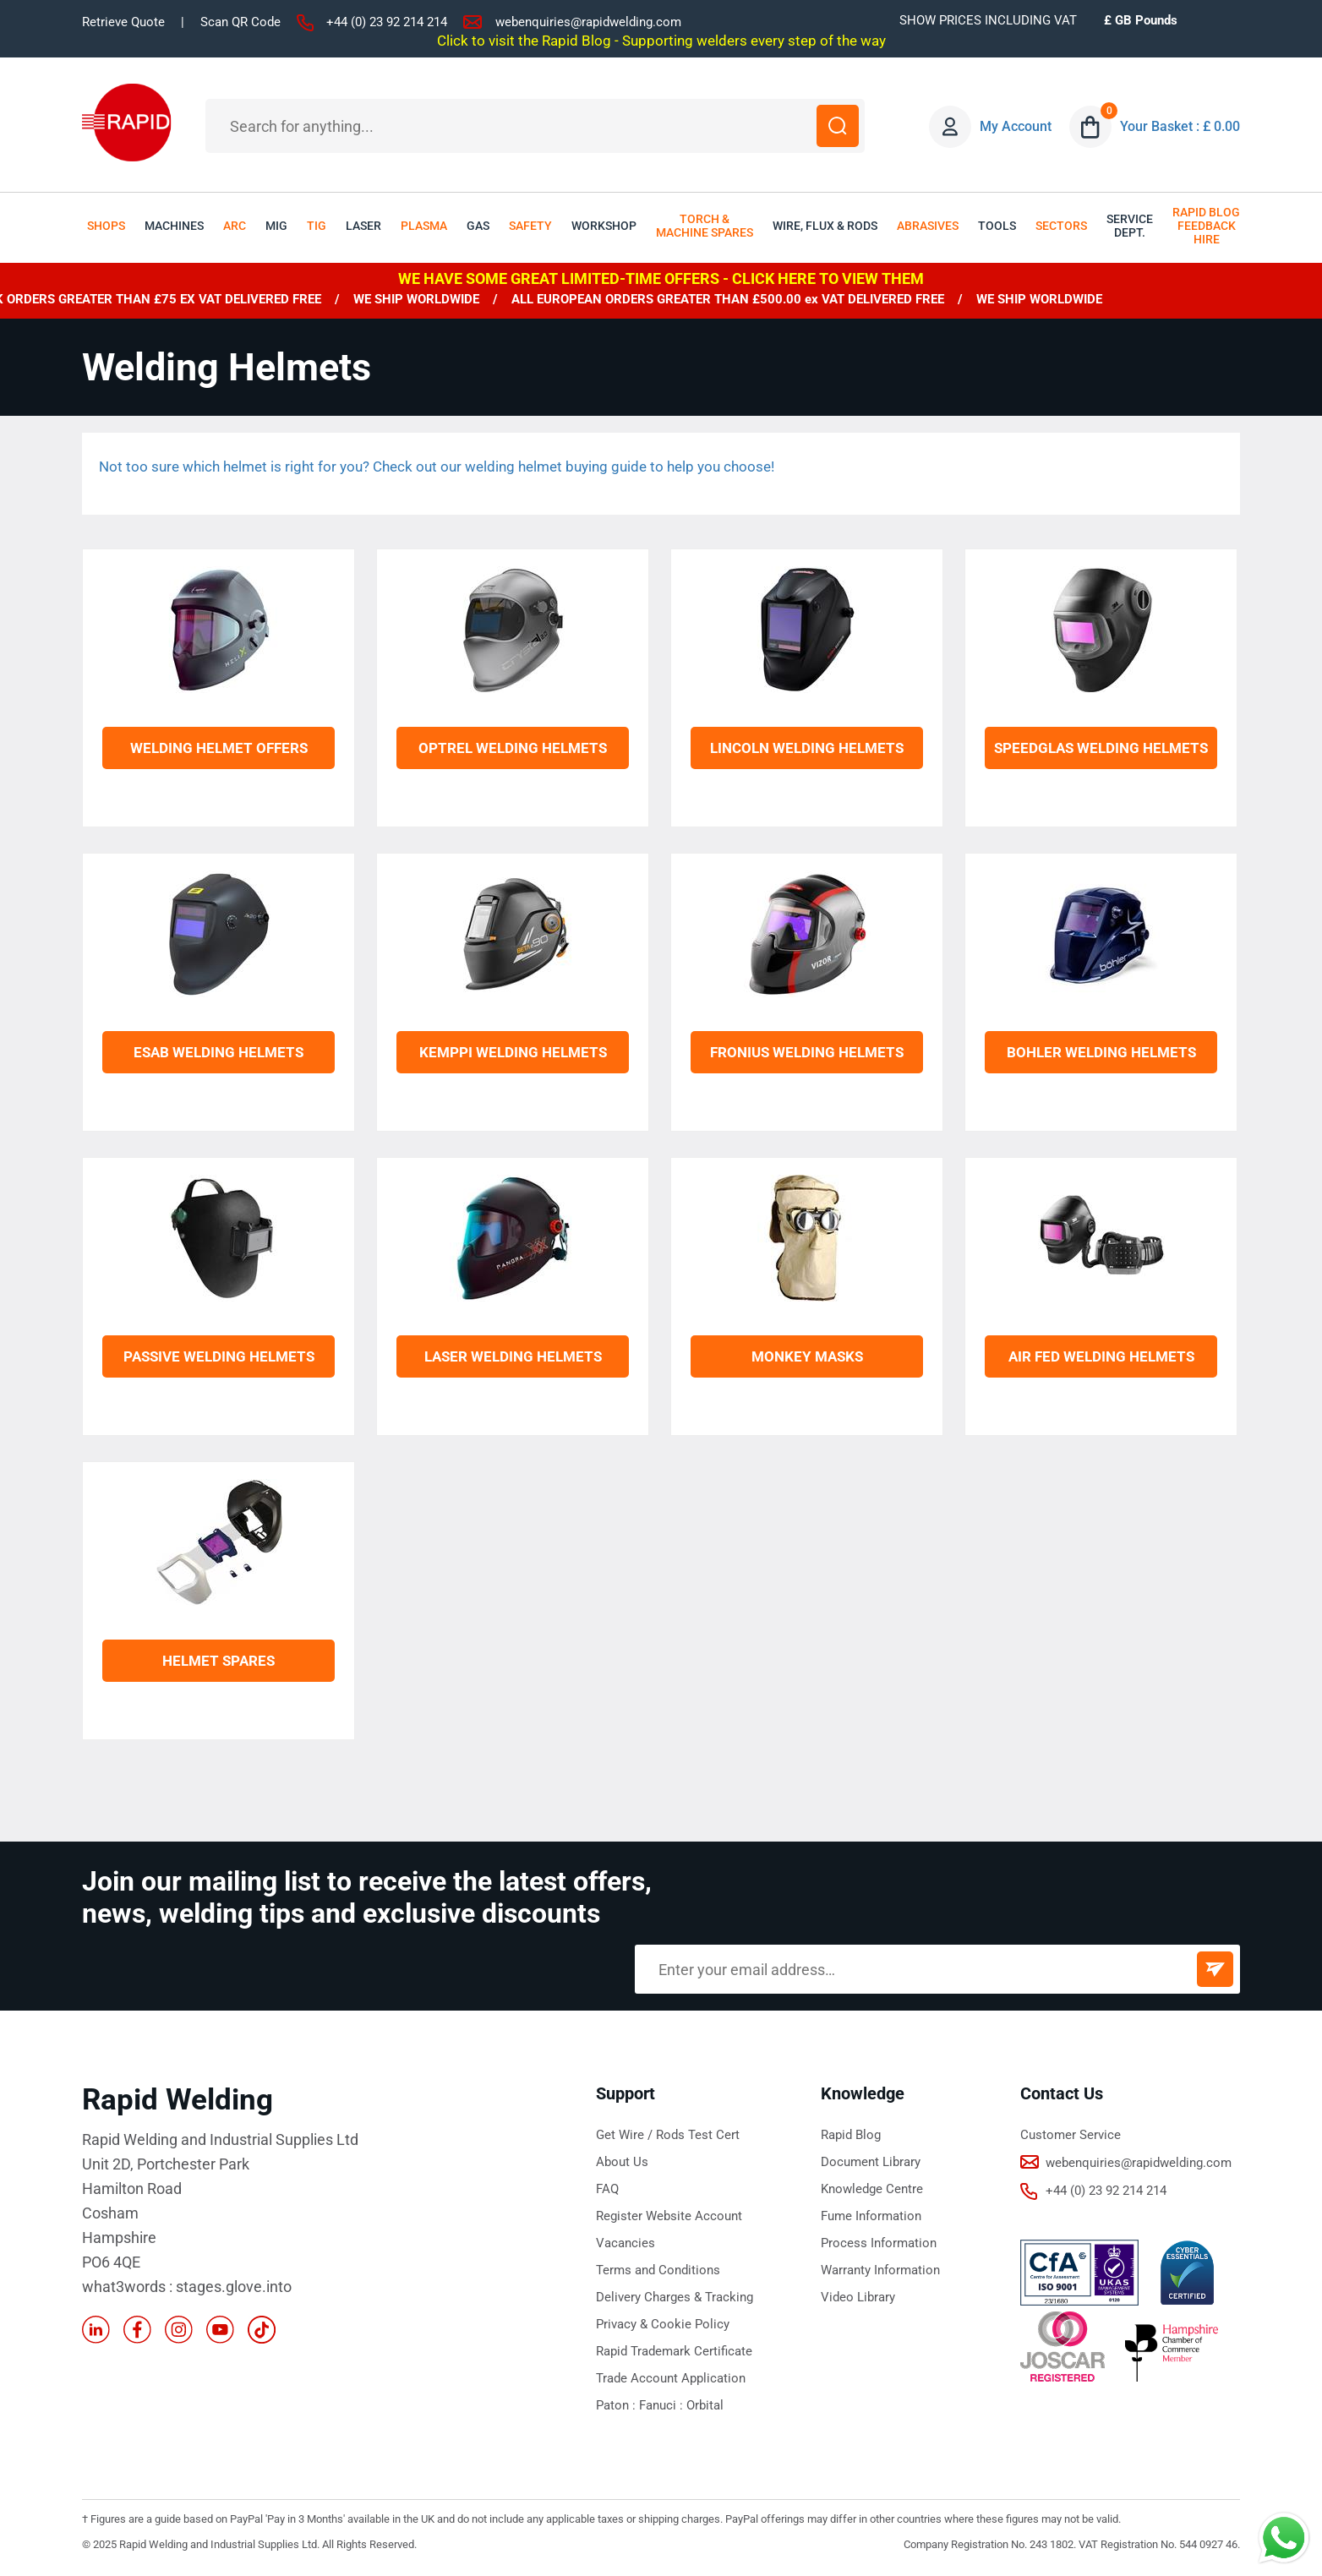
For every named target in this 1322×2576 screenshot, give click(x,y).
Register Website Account (669, 2216)
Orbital (705, 2405)
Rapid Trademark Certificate (674, 2351)
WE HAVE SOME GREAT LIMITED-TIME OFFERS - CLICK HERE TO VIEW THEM (661, 278)
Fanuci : (662, 2405)
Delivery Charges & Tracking (674, 2297)
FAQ (607, 2189)
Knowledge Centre (872, 2189)
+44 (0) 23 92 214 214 (386, 22)
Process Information (879, 2243)
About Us (622, 2161)
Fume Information (871, 2216)
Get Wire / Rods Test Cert (668, 2134)
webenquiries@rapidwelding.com (588, 22)
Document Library (870, 2161)
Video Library (858, 2297)
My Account (1016, 126)
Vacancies (625, 2243)
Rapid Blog (851, 2134)
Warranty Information (880, 2270)
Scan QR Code (240, 22)
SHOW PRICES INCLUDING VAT (988, 20)
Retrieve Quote (123, 22)
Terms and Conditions (658, 2270)
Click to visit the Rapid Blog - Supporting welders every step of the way (661, 40)
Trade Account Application (671, 2378)
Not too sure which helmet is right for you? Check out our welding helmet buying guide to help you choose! (436, 466)
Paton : (617, 2405)
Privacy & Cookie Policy (662, 2324)
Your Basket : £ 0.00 (1180, 126)
